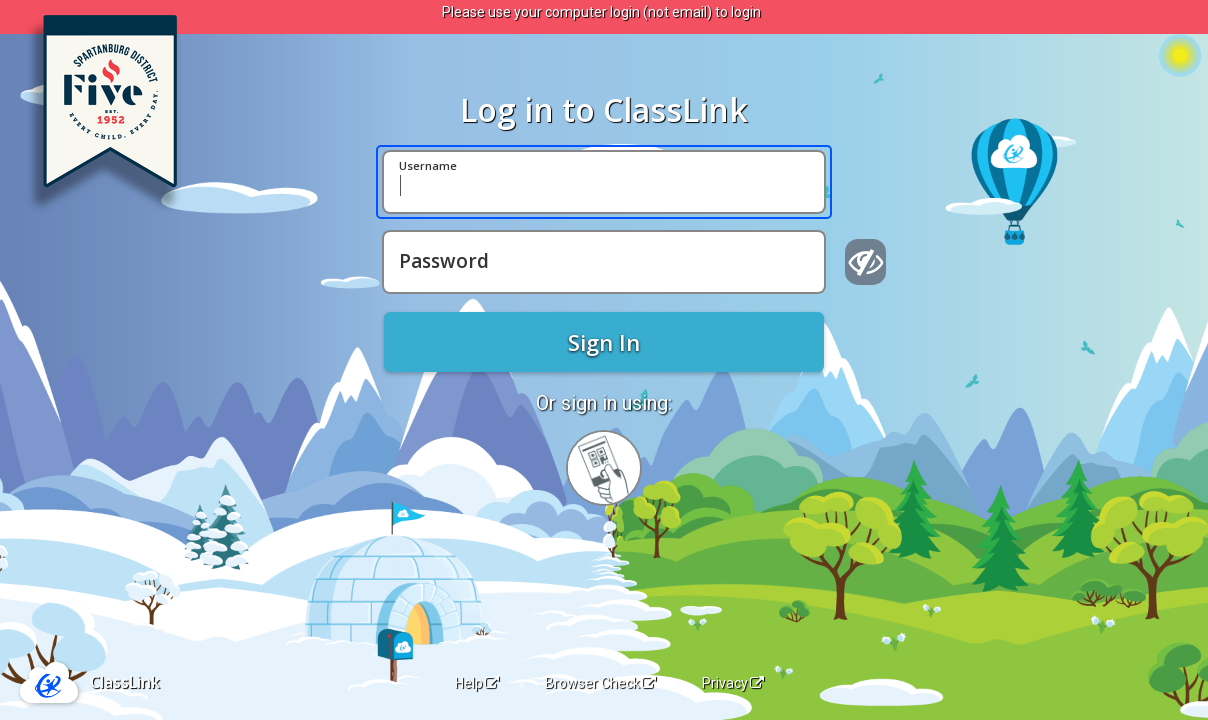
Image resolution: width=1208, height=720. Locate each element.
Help (477, 683)
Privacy (733, 683)
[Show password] (865, 262)
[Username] (604, 182)
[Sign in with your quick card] (604, 468)
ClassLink (125, 682)
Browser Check (600, 683)
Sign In (604, 342)
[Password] (604, 262)
